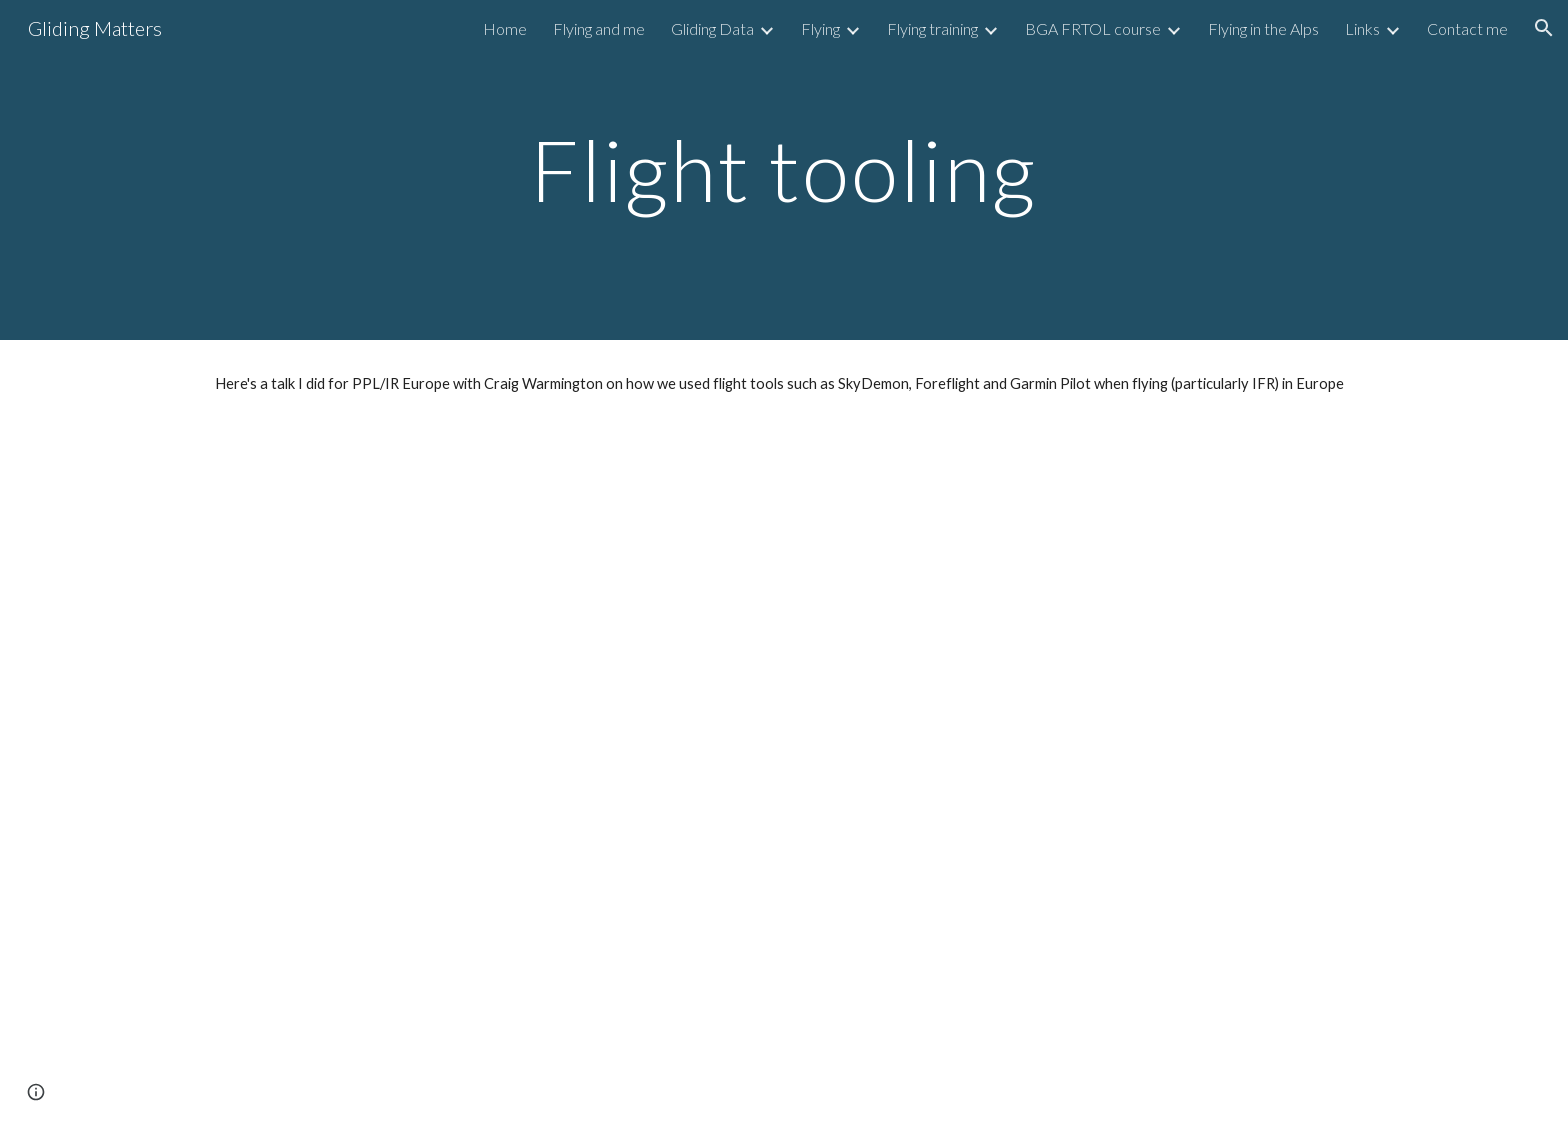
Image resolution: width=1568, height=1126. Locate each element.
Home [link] (505, 28)
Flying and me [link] (599, 28)
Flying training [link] (932, 28)
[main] (784, 169)
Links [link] (1362, 28)
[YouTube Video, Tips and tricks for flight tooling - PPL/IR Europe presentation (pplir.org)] (784, 776)
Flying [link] (820, 28)
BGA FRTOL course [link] (1093, 28)
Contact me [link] (1467, 28)
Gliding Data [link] (712, 28)
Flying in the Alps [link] (1263, 28)
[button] (1544, 28)
